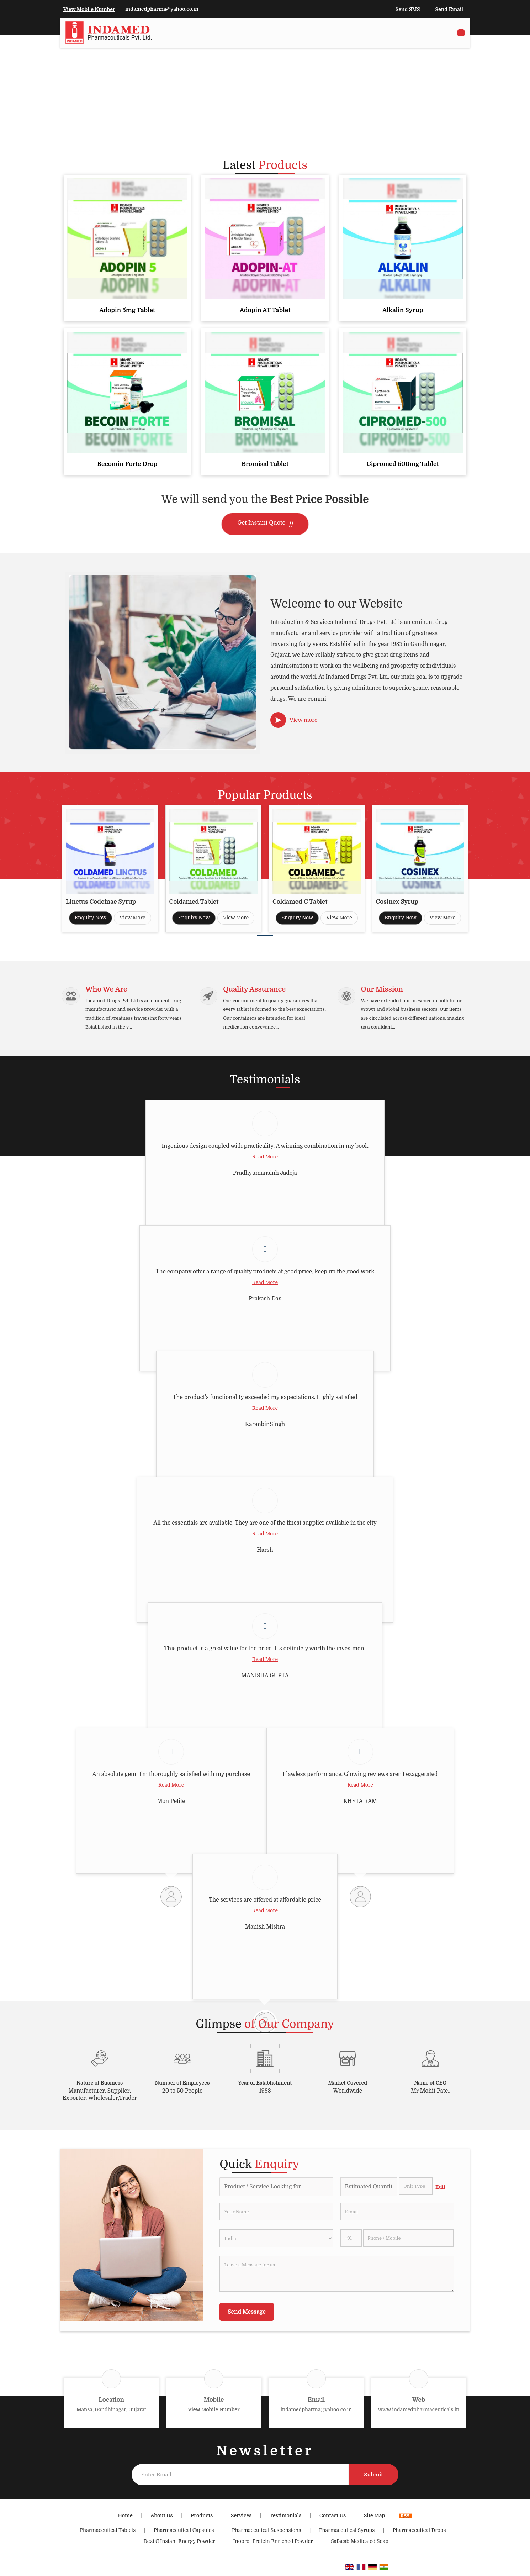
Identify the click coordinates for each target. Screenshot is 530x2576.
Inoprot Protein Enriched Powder (273, 2545)
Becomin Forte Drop (127, 464)
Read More (265, 1160)
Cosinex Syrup (397, 901)
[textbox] (416, 2190)
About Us (161, 2519)
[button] (89, 9)
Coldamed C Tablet (300, 901)
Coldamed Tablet (194, 901)
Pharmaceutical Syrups (347, 2534)
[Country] (276, 2242)
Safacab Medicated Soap (359, 2545)
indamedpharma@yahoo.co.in (161, 9)
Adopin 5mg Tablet (127, 310)
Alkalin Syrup (402, 310)
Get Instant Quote (265, 524)
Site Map (374, 2519)
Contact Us (332, 2519)
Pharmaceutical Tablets (108, 2534)
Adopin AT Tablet (265, 310)
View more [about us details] (303, 720)
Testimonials (285, 2519)
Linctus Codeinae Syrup (101, 901)
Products (202, 2519)
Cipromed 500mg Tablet (403, 464)
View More (132, 917)
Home (125, 2519)
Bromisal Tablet (265, 464)
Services (241, 2519)
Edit (440, 2191)
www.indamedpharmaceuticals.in (418, 2413)
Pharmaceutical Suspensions (266, 2534)
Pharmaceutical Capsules (184, 2534)
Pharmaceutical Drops (419, 2534)
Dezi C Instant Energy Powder (179, 2545)
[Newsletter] (240, 2478)
